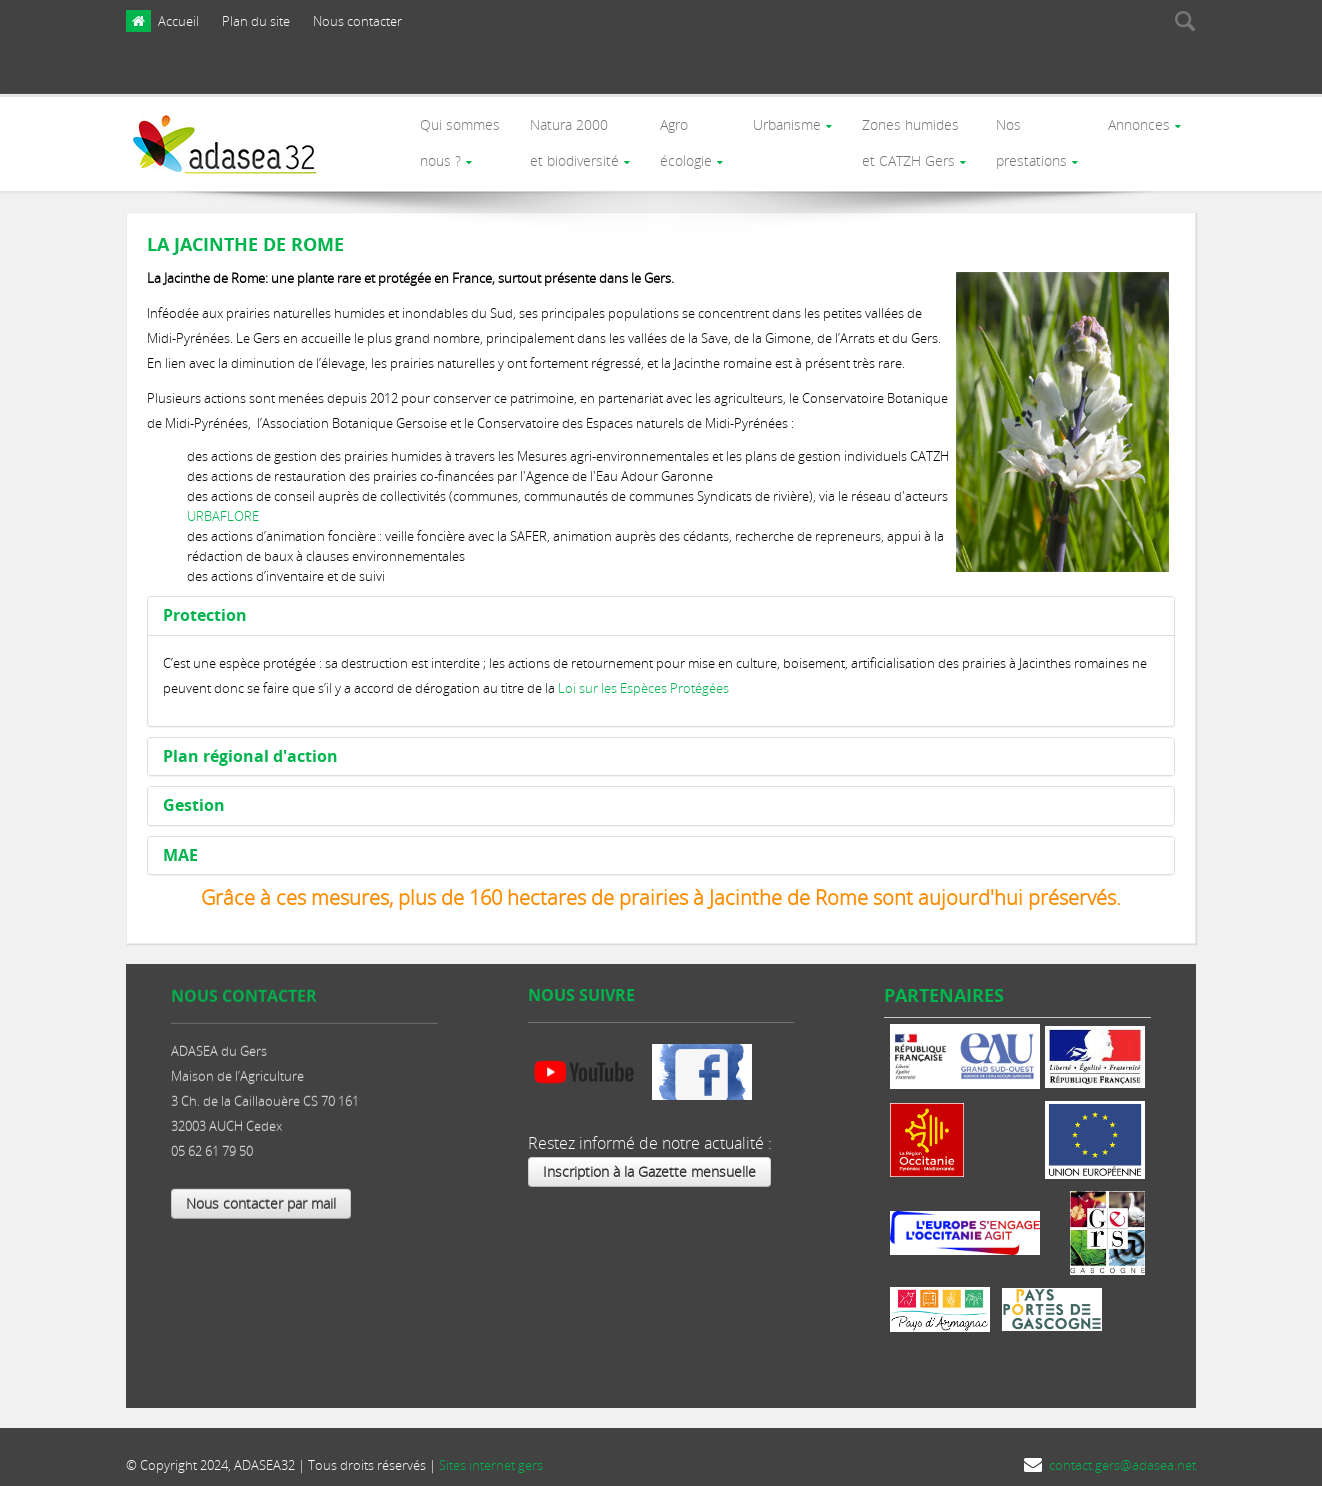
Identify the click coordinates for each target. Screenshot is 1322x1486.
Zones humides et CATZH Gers (907, 136)
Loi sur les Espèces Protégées (643, 676)
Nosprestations (1029, 136)
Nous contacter (357, 21)
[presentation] (1073, 73)
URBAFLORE (223, 504)
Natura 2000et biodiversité (568, 136)
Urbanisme (783, 121)
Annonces (1138, 121)
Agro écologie (681, 136)
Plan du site (256, 21)
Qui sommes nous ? (453, 136)
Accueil (178, 21)
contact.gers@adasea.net (1122, 1453)
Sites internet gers (491, 1453)
